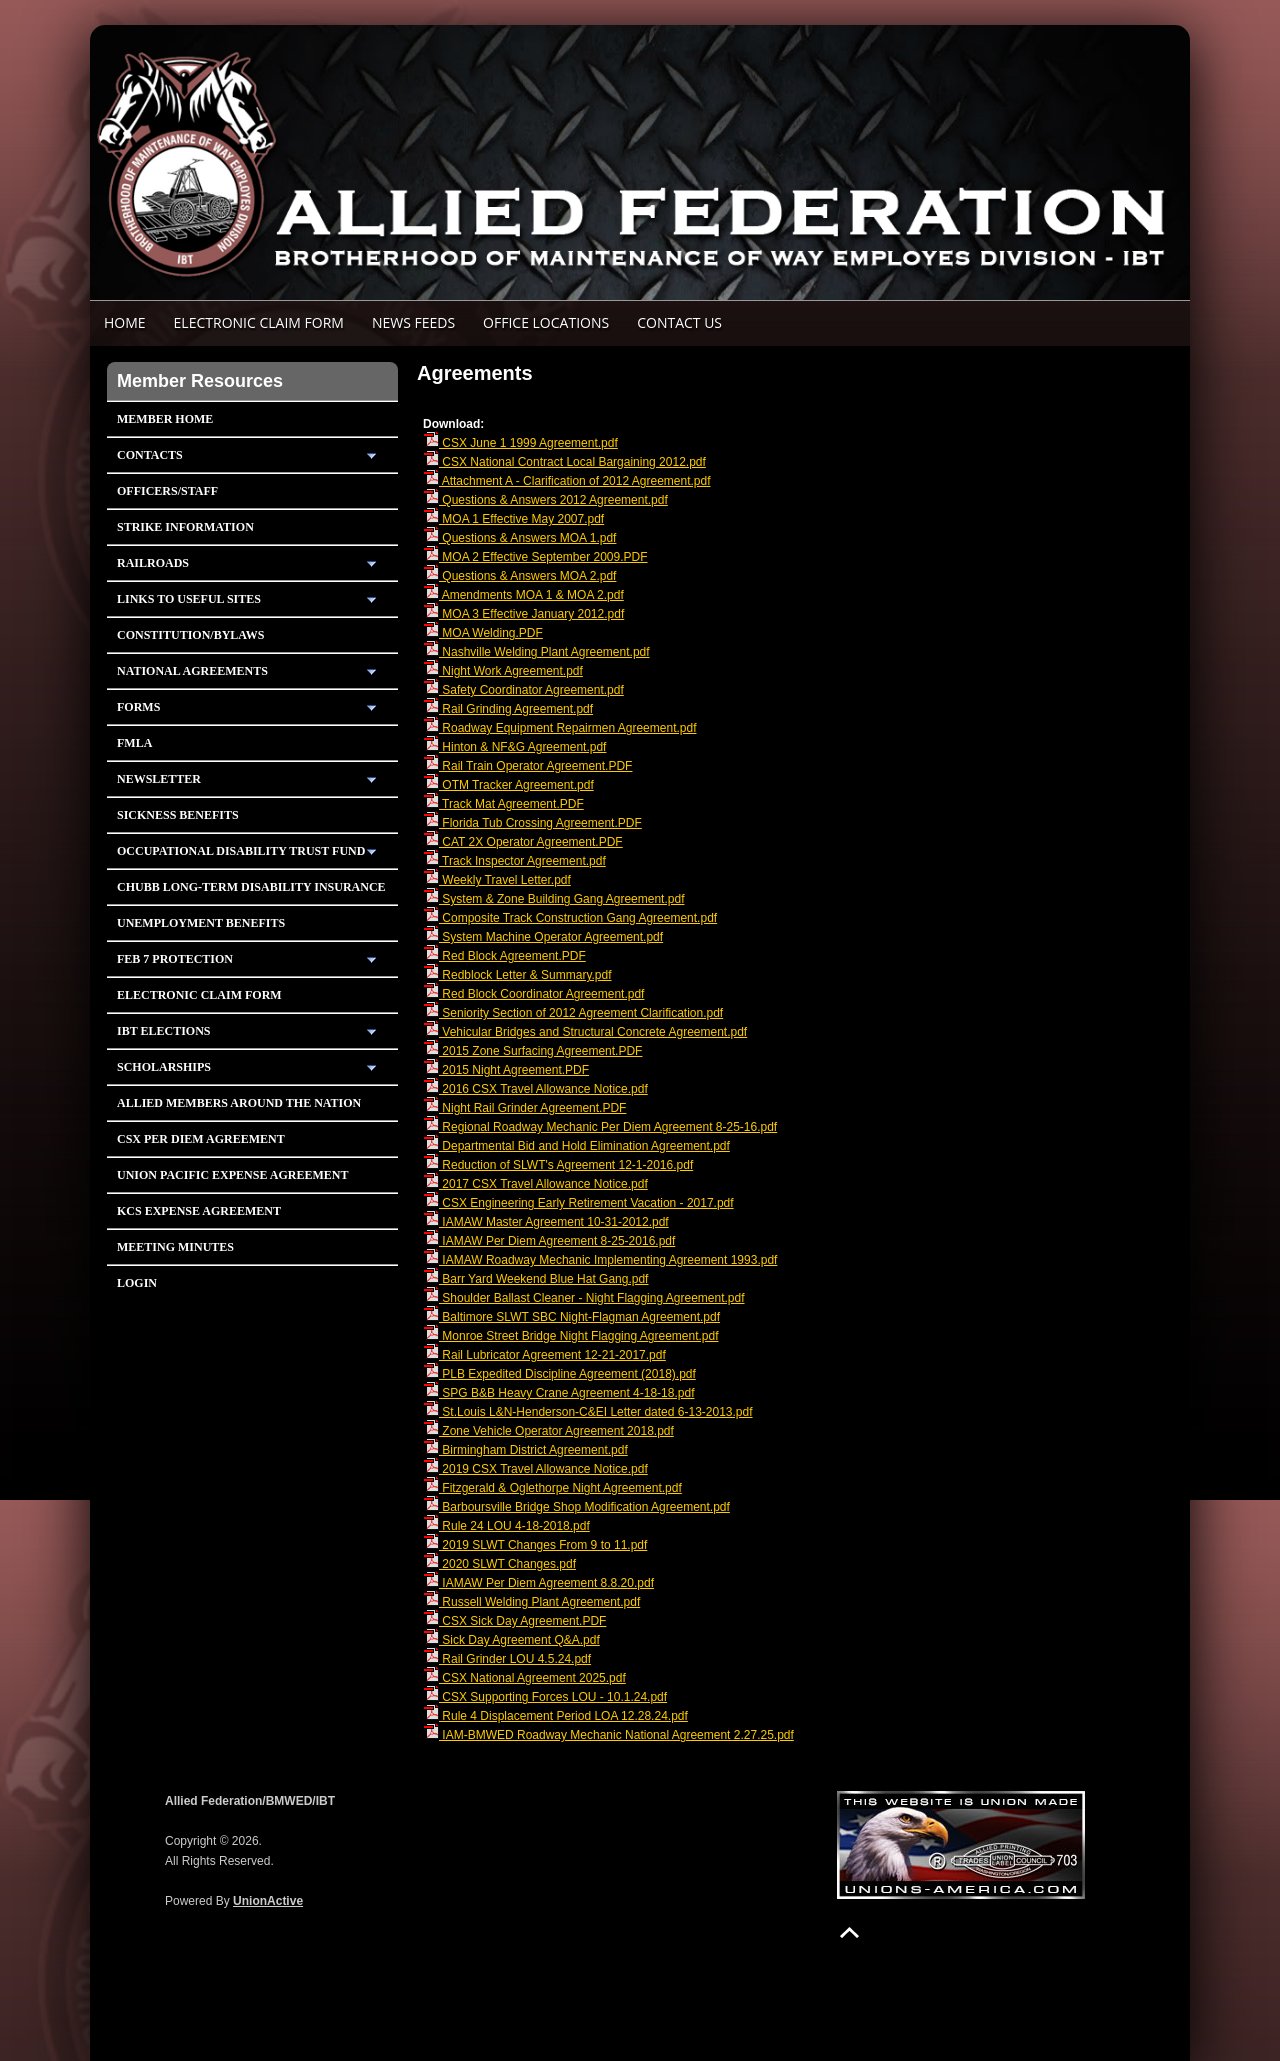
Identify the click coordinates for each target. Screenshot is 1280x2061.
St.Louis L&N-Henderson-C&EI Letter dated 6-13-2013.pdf (588, 1412)
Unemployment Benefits (201, 923)
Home (125, 322)
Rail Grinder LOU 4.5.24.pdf (507, 1659)
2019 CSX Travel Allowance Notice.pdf (535, 1469)
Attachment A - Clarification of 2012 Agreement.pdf (567, 481)
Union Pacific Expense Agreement (232, 1175)
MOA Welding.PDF (483, 633)
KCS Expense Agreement (199, 1211)
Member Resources (200, 381)
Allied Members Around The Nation (239, 1103)
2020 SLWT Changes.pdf (499, 1564)
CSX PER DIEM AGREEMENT (201, 1139)
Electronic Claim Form (199, 995)
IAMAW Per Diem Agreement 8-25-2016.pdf (549, 1241)
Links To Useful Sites (189, 599)
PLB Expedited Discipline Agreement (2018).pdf (559, 1374)
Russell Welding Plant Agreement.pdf (531, 1602)
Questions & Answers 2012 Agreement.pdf (545, 500)
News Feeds (413, 322)
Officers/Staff (167, 491)
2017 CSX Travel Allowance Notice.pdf (535, 1184)
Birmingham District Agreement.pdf (525, 1450)
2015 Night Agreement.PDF (506, 1070)
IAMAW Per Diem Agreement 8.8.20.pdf (538, 1583)
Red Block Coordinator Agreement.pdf (533, 994)
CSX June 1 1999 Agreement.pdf (520, 443)
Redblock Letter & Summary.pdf (517, 975)
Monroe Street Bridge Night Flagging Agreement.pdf (571, 1336)
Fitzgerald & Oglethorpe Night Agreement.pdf (552, 1488)
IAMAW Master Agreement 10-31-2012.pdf (546, 1222)
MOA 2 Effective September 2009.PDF (535, 557)
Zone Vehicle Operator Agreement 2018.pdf (548, 1431)
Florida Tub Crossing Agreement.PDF (532, 823)
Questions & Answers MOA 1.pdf (519, 538)
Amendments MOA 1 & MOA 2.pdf (523, 595)
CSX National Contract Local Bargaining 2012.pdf (564, 462)
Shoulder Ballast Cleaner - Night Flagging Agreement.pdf (584, 1298)
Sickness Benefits (178, 815)
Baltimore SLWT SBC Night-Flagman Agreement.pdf (571, 1317)
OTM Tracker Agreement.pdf (508, 785)
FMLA (134, 743)
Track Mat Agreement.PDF (503, 804)
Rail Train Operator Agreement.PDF (527, 766)
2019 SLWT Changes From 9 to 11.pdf (535, 1545)
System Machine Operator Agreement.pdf (543, 937)
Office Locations (546, 322)
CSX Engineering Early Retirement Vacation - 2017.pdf (578, 1203)
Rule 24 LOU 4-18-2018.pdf (506, 1526)
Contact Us (679, 322)
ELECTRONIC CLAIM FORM (259, 322)
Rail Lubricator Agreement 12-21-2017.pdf (544, 1355)
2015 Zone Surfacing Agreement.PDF (532, 1051)
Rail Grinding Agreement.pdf (508, 709)
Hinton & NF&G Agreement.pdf (514, 747)
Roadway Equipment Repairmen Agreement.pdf (559, 728)
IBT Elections (164, 1031)
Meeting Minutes (175, 1247)
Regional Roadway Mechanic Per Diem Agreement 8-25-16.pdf (600, 1127)
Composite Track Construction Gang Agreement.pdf (570, 918)
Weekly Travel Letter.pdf (497, 880)
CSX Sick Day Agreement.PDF (514, 1621)
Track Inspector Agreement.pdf (514, 861)
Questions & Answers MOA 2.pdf (519, 576)
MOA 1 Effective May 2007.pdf (513, 519)
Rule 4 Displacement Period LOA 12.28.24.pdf (555, 1716)
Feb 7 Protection (175, 959)
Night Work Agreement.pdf (503, 671)
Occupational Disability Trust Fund (241, 851)
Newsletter (159, 779)
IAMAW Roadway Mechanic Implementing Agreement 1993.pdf (600, 1260)
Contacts (150, 455)
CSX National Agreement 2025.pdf (524, 1678)
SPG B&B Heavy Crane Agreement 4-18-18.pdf (558, 1393)
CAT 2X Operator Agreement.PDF (523, 842)
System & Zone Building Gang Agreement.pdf (553, 899)
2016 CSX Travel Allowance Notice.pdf (535, 1089)
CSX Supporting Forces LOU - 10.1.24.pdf (545, 1697)
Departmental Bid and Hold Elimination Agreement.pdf (576, 1146)
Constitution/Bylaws (190, 635)
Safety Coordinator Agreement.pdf (523, 690)
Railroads (153, 563)
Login (137, 1283)
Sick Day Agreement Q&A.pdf (511, 1640)
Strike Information (185, 527)
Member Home (165, 419)
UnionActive (268, 1901)
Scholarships (164, 1067)
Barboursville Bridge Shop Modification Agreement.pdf (576, 1507)
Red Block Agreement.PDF (504, 956)
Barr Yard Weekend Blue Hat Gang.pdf (535, 1279)
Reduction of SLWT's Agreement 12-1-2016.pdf (558, 1165)
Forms (138, 707)
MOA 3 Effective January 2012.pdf (523, 614)
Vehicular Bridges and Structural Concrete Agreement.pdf (585, 1032)
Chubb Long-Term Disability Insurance (251, 887)
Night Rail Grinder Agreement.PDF (524, 1108)
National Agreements (192, 671)
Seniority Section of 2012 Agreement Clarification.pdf (573, 1013)
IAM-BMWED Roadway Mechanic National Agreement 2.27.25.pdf (608, 1735)
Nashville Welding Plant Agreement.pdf (536, 652)
